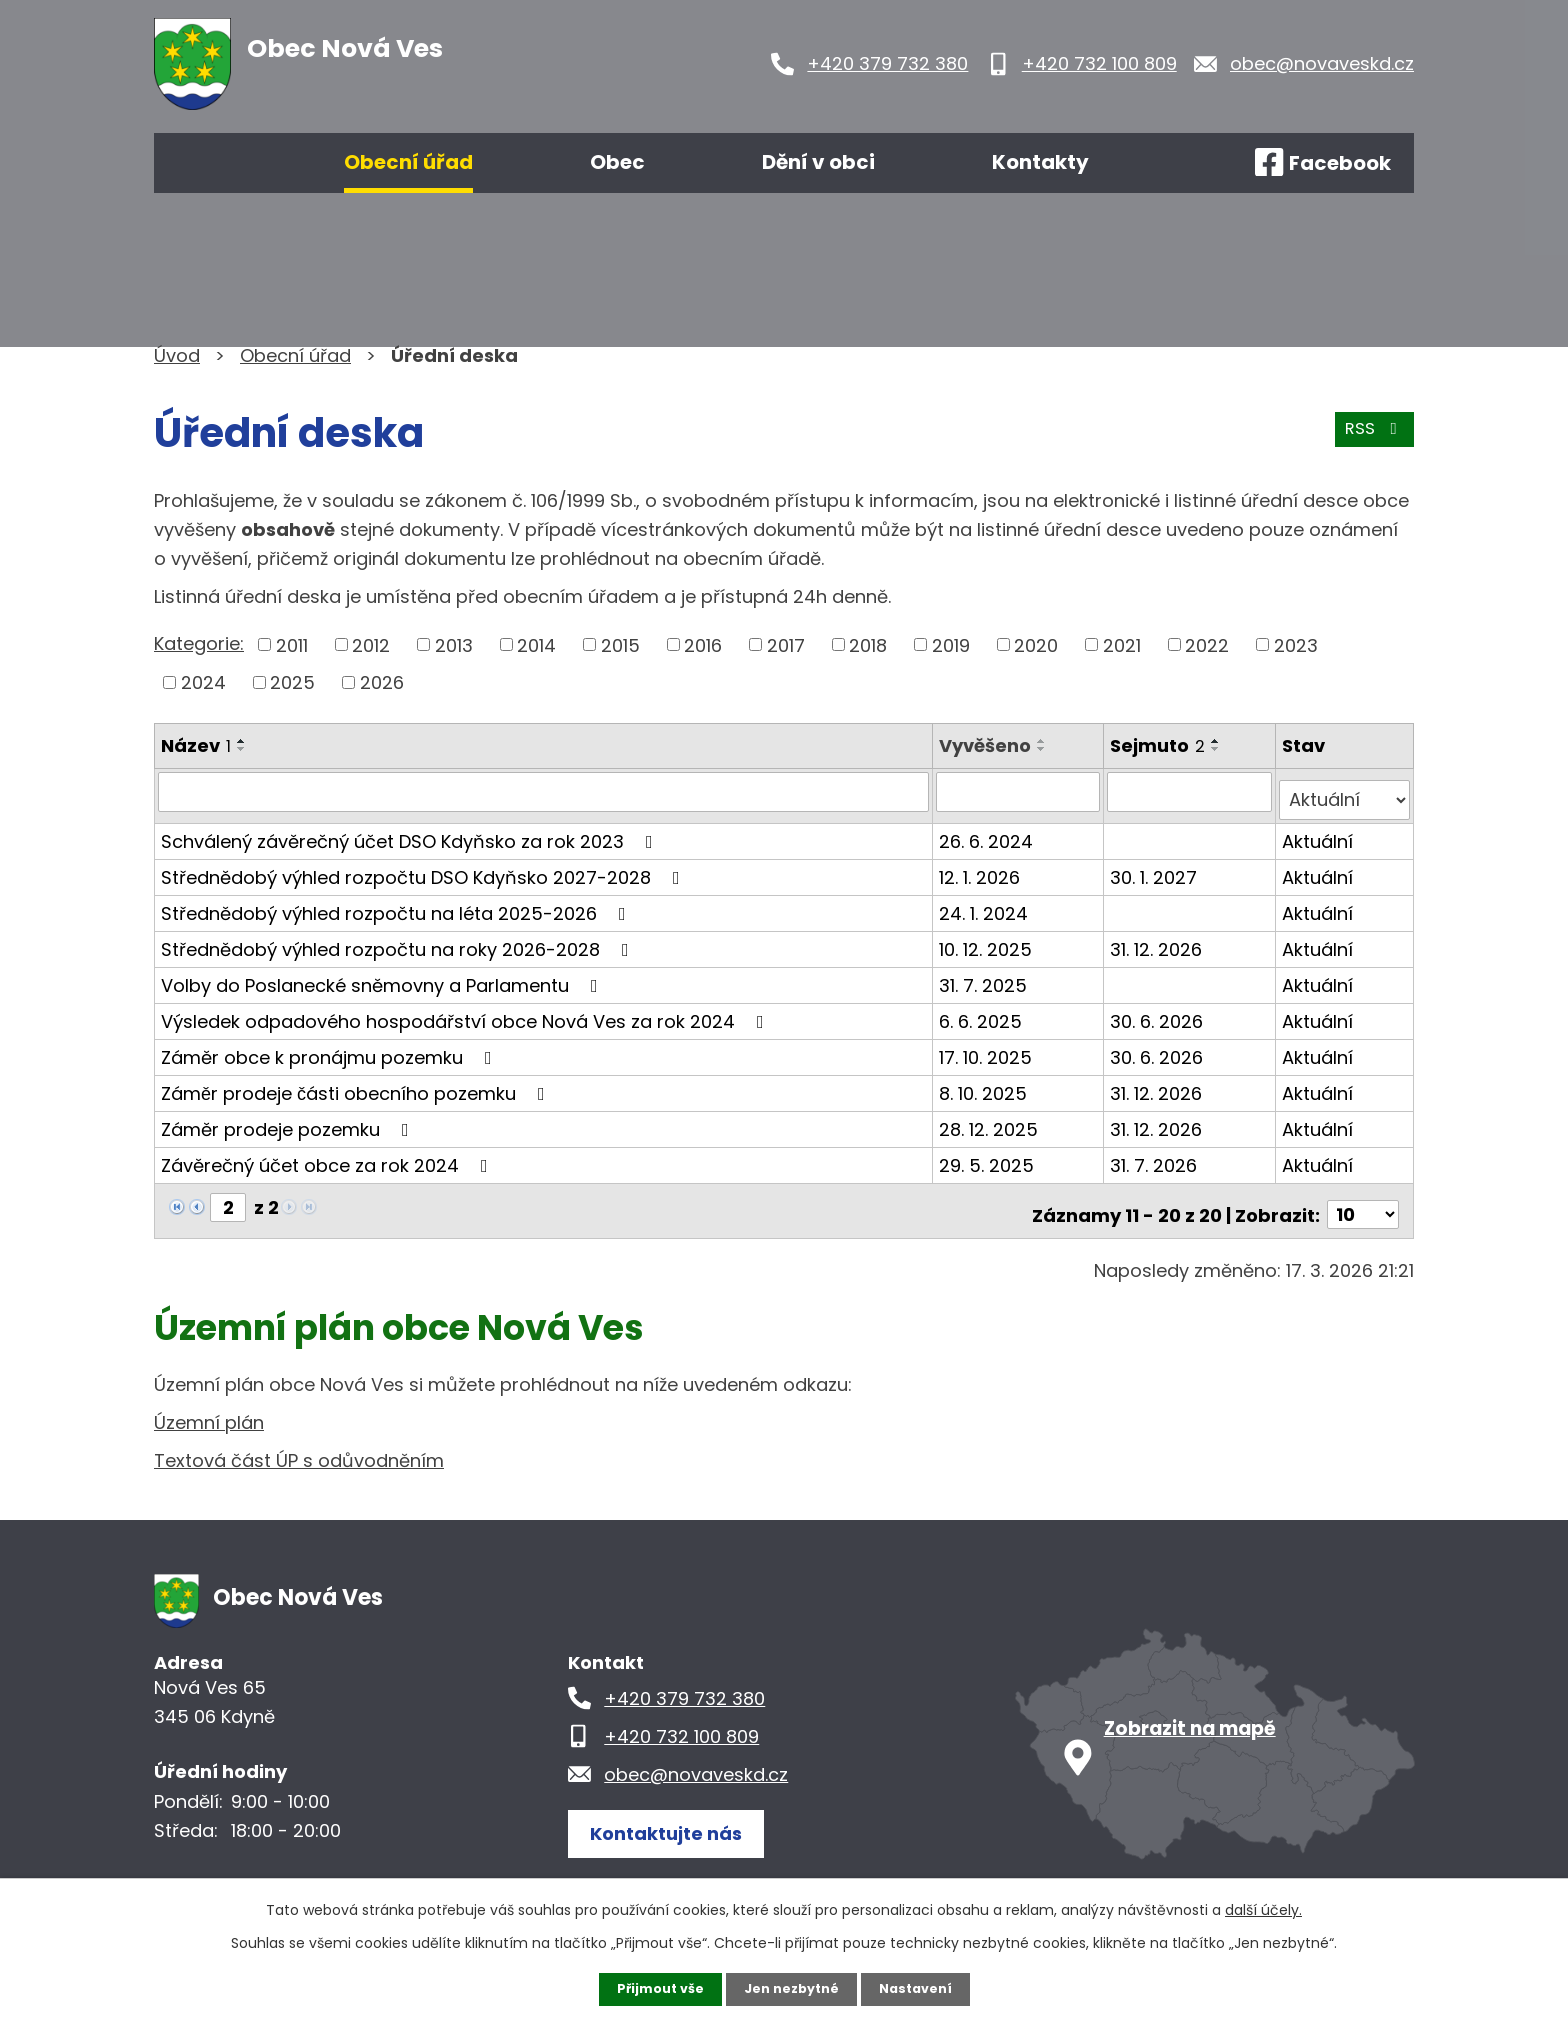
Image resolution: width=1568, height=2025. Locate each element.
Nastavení (924, 1988)
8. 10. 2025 (986, 1083)
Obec (617, 162)
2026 (382, 682)
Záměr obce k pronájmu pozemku (330, 1047)
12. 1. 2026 (982, 867)
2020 (1036, 644)
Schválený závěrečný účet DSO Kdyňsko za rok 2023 (411, 831)
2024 (203, 682)
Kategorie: (199, 643)
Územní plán (209, 1405)
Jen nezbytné (791, 1988)
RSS (1371, 438)
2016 (703, 644)
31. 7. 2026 (1156, 1155)
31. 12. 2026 (1159, 939)
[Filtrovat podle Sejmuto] (1191, 791)
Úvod (212, 163)
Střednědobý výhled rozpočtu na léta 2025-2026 (397, 903)
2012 (371, 644)
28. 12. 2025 (991, 1119)
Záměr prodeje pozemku (289, 1119)
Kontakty (1040, 162)
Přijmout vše (651, 1988)
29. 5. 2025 (989, 1155)
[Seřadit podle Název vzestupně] (242, 741)
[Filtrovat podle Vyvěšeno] (1020, 791)
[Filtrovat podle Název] (545, 791)
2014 (536, 644)
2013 (454, 644)
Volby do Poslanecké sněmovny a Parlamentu (383, 975)
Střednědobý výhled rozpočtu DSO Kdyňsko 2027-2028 (424, 867)
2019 (951, 644)
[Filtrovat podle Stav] (1345, 791)
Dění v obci (818, 162)
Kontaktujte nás (678, 1814)
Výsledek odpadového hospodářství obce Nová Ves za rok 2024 (466, 1011)
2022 (1207, 644)
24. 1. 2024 (986, 903)
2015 (620, 644)
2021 (1122, 644)
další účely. (1263, 1908)
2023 (1296, 644)
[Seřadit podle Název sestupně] (242, 749)
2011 (292, 644)
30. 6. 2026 (1159, 1011)
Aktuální (1318, 831)
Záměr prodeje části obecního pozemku (357, 1083)
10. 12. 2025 (988, 939)
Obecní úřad (408, 162)
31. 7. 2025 (986, 975)
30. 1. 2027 (1156, 867)
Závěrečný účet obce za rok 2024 (328, 1155)
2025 (292, 682)
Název (196, 745)
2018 (868, 644)
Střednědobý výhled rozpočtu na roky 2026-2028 (399, 939)
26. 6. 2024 (989, 831)
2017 (786, 644)
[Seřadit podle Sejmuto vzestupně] (1219, 741)
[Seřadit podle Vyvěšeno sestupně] (1045, 749)
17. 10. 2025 (988, 1047)
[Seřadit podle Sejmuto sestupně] (1219, 749)
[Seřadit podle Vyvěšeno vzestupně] (1045, 741)
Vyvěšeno (988, 745)
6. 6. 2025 (983, 1011)
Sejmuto (1160, 745)
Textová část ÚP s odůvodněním (299, 1443)
